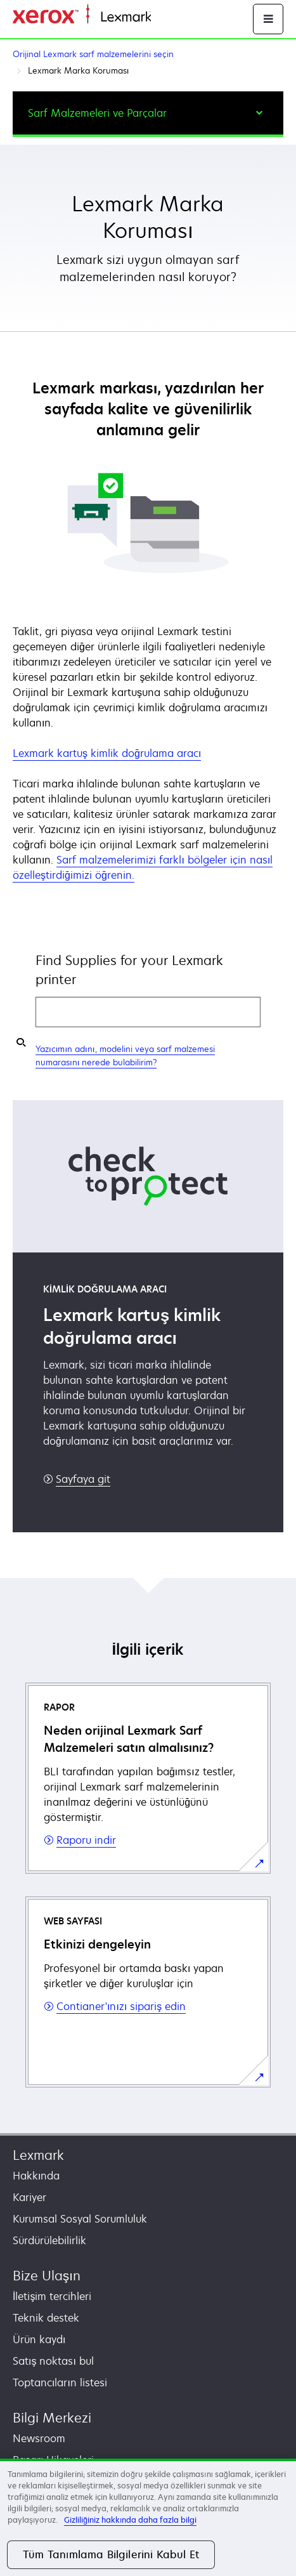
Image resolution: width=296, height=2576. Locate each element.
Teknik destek (46, 2318)
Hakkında (36, 2176)
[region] (148, 2517)
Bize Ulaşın (46, 2275)
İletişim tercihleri (52, 2296)
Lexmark (38, 2155)
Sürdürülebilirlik (49, 2240)
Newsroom (39, 2438)
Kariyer (29, 2197)
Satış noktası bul (53, 2361)
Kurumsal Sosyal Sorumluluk (80, 2219)
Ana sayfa (172, 17)
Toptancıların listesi (60, 2382)
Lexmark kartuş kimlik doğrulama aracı (107, 753)
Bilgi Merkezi (52, 2417)
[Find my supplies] (20, 1042)
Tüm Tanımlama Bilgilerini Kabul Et (111, 2554)
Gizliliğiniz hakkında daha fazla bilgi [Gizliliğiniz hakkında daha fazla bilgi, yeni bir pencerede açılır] (130, 2519)
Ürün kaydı (39, 2339)
